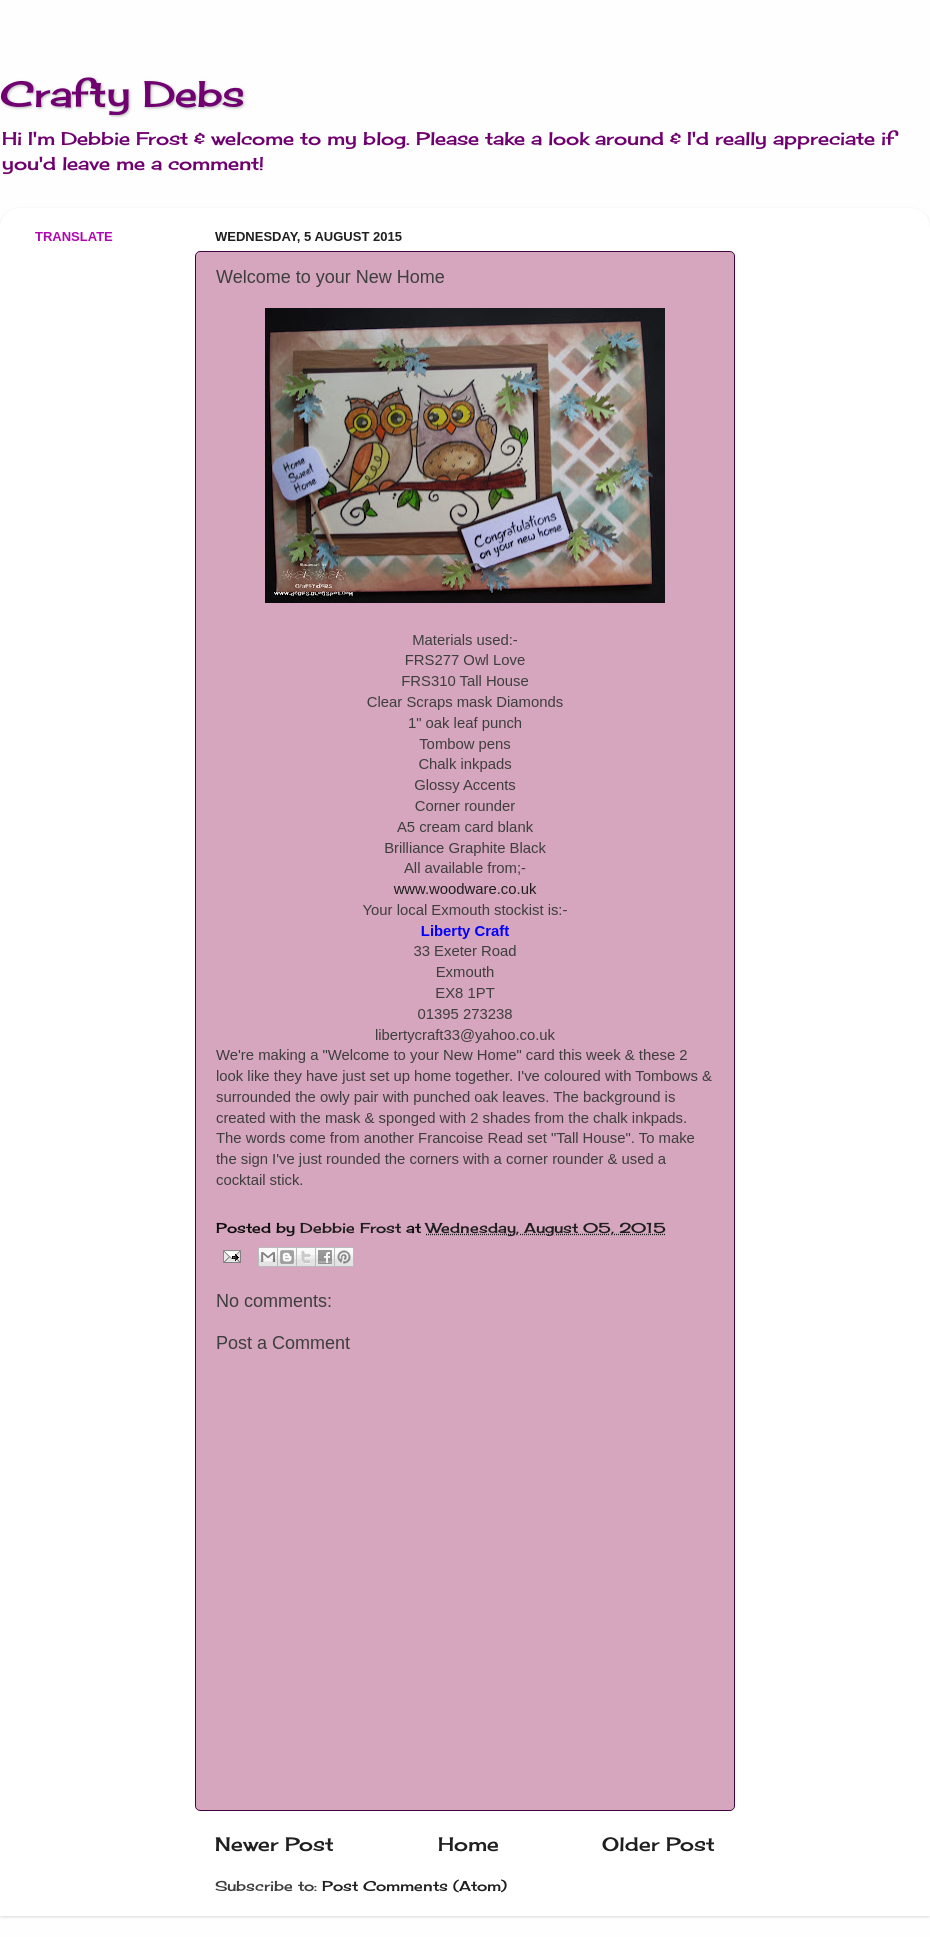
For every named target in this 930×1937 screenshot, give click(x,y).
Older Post (658, 1844)
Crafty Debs (122, 94)
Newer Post (274, 1844)
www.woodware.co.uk (465, 889)
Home (468, 1844)
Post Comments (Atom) (414, 1886)
